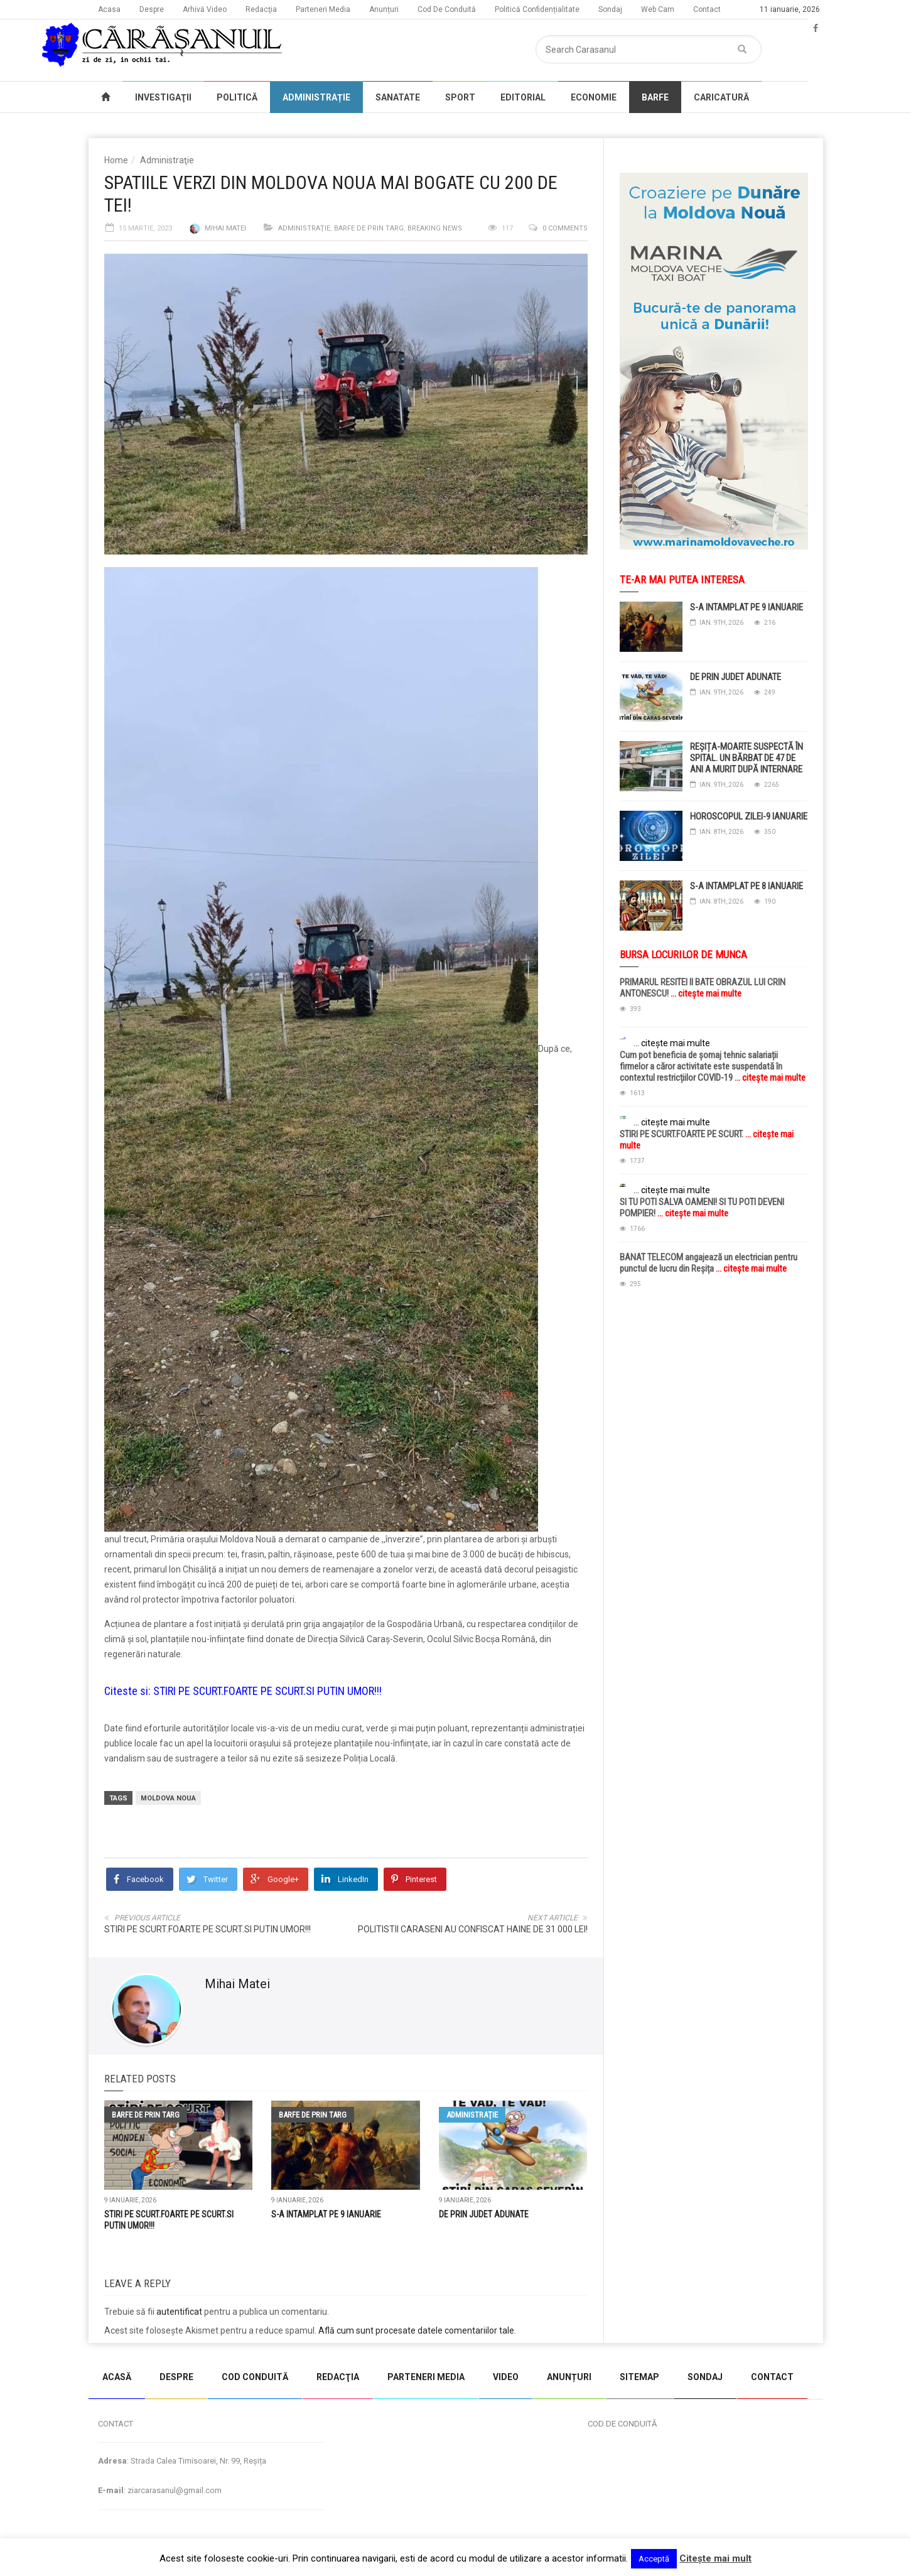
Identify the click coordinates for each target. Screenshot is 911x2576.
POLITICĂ (237, 97)
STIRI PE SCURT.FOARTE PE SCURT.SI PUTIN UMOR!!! (267, 1690)
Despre (151, 9)
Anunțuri (384, 9)
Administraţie (167, 160)
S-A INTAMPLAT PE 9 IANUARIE (326, 2214)
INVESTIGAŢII (163, 97)
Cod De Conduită (447, 9)
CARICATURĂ (721, 97)
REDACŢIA (337, 2377)
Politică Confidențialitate (537, 9)
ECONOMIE (594, 97)
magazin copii (72, 2349)
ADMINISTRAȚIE (316, 97)
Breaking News (434, 228)
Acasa (109, 9)
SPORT (460, 97)
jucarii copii (21, 2349)
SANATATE (397, 97)
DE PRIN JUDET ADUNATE (484, 2214)
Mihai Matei (225, 228)
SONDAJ (705, 2377)
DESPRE (176, 2377)
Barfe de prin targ (369, 228)
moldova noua (168, 1798)
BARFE (655, 97)
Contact (707, 9)
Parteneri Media (323, 9)
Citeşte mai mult (715, 2558)
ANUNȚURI (569, 2377)
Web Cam (657, 9)
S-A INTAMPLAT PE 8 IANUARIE (746, 886)
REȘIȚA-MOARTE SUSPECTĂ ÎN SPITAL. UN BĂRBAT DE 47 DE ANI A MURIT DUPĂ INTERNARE (746, 758)
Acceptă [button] (654, 2558)
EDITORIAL (523, 97)
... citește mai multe (705, 993)
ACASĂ (116, 2377)
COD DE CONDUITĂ (622, 2423)
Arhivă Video (205, 9)
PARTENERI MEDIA (426, 2377)
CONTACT (772, 2377)
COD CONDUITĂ (255, 2377)
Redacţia (261, 9)
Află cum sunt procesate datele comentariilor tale (416, 2330)
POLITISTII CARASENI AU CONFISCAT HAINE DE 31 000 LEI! (473, 1929)
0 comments (565, 228)
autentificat (179, 2312)
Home (116, 160)
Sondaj (610, 9)
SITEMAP (639, 2377)
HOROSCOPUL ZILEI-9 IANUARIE (748, 816)
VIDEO (506, 2377)
